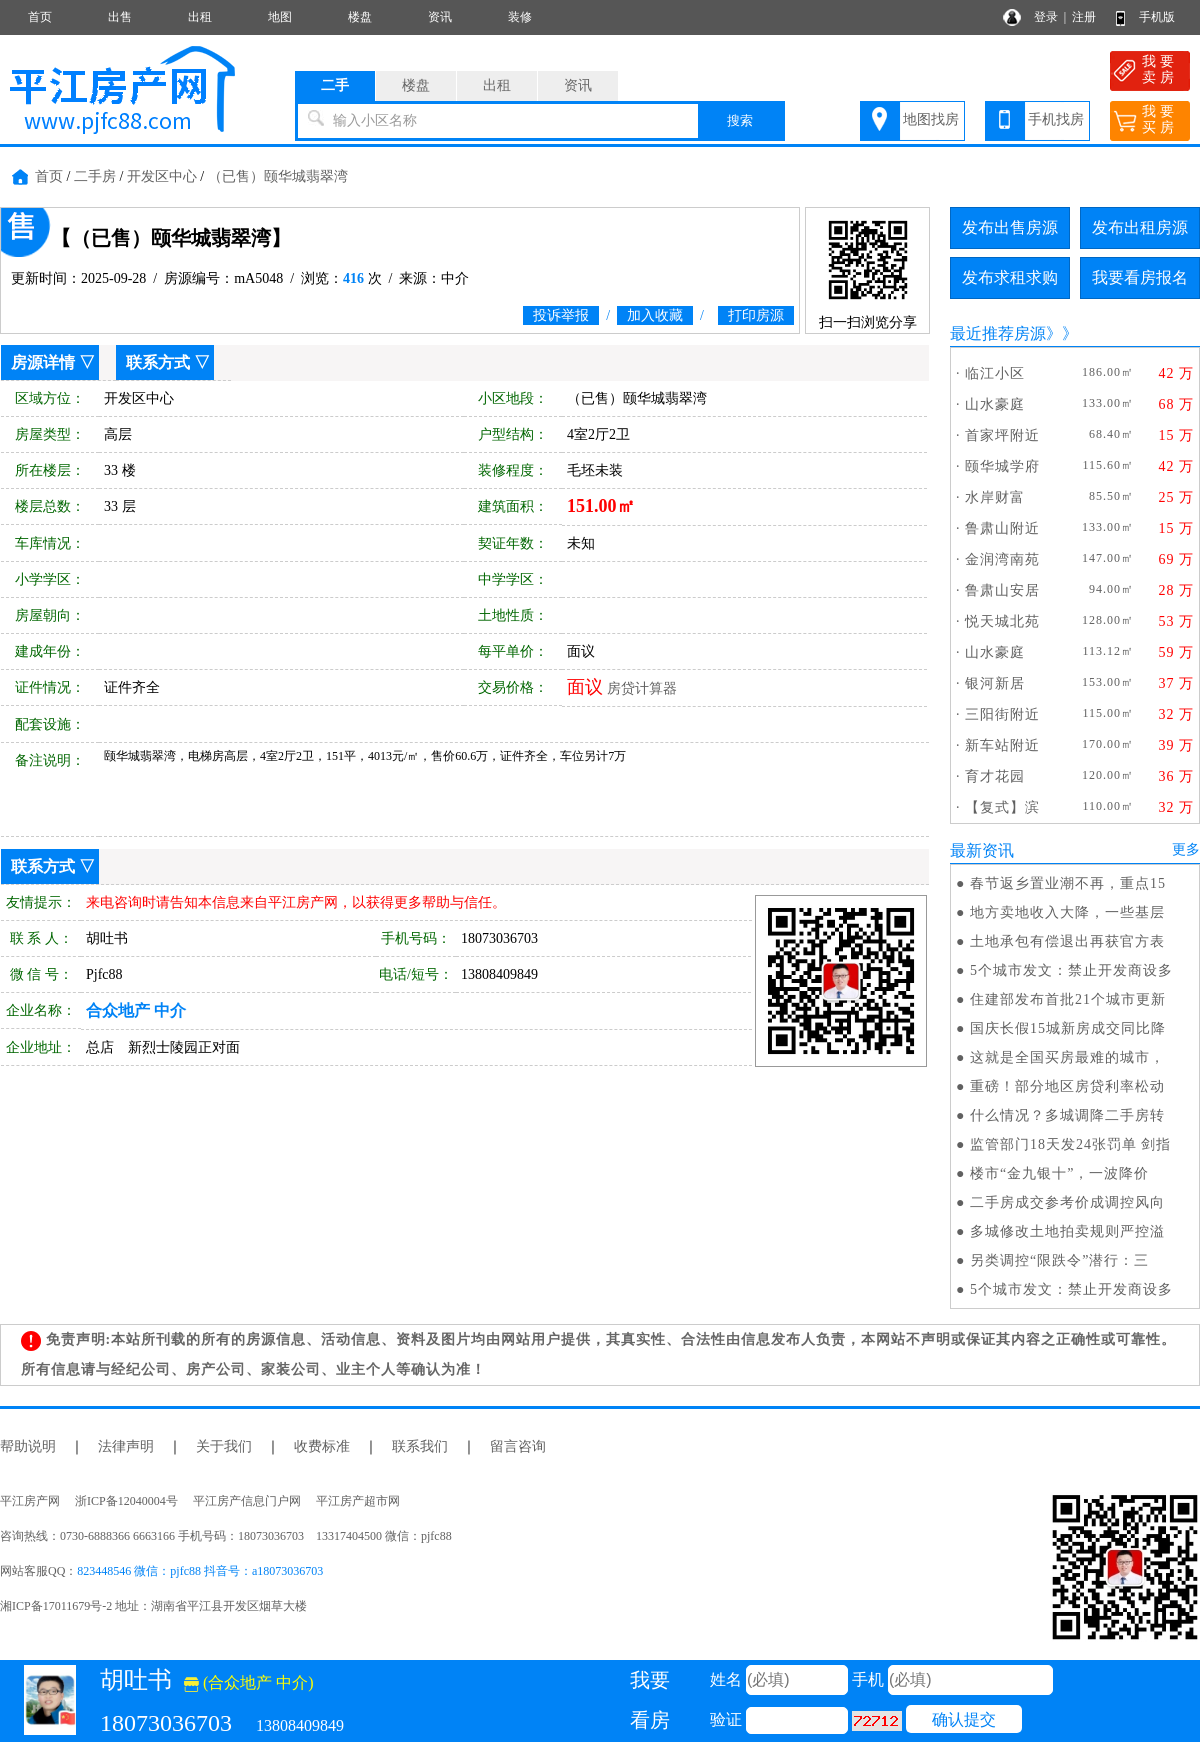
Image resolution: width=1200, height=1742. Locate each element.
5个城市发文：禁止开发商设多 (1071, 970)
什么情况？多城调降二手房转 (1067, 1115)
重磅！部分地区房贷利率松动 (1067, 1086)
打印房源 (756, 315)
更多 (1186, 849)
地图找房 (931, 119)
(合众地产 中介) (249, 1682)
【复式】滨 (1002, 807)
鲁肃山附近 (1002, 528)
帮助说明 (28, 1446)
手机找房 (1056, 119)
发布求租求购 (1010, 277)
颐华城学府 (1002, 466)
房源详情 (43, 362)
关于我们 (224, 1446)
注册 (1084, 17)
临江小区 (995, 373)
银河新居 (995, 683)
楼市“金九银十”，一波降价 (1059, 1173)
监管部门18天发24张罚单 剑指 (1071, 1144)
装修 (520, 17)
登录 (1046, 17)
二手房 (95, 176)
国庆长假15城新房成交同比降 (1068, 1028)
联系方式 (158, 362)
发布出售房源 (1010, 227)
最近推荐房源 (998, 333)
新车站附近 (1002, 745)
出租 (200, 17)
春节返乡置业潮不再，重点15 (1068, 883)
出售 (120, 17)
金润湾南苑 (1002, 559)
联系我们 (420, 1446)
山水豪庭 (995, 404)
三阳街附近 (1002, 714)
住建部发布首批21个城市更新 (1068, 999)
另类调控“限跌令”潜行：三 (1059, 1260)
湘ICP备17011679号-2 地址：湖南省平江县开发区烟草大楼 (159, 1606)
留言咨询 (518, 1446)
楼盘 (360, 17)
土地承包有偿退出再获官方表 (1067, 941)
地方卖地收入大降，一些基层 (1067, 912)
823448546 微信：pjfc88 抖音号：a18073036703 (200, 1571)
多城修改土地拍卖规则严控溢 (1067, 1231)
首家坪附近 (1002, 435)
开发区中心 (162, 176)
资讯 (440, 17)
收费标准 (322, 1446)
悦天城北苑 (1002, 621)
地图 (280, 17)
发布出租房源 (1140, 227)
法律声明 (126, 1446)
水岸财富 (995, 497)
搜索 (740, 120)
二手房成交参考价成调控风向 (1067, 1202)
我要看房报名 (1140, 277)
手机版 (1157, 17)
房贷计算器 (642, 688)
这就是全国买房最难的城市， (1067, 1057)
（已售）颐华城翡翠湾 (278, 176)
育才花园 (995, 776)
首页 (40, 17)
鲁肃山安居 (1002, 590)
